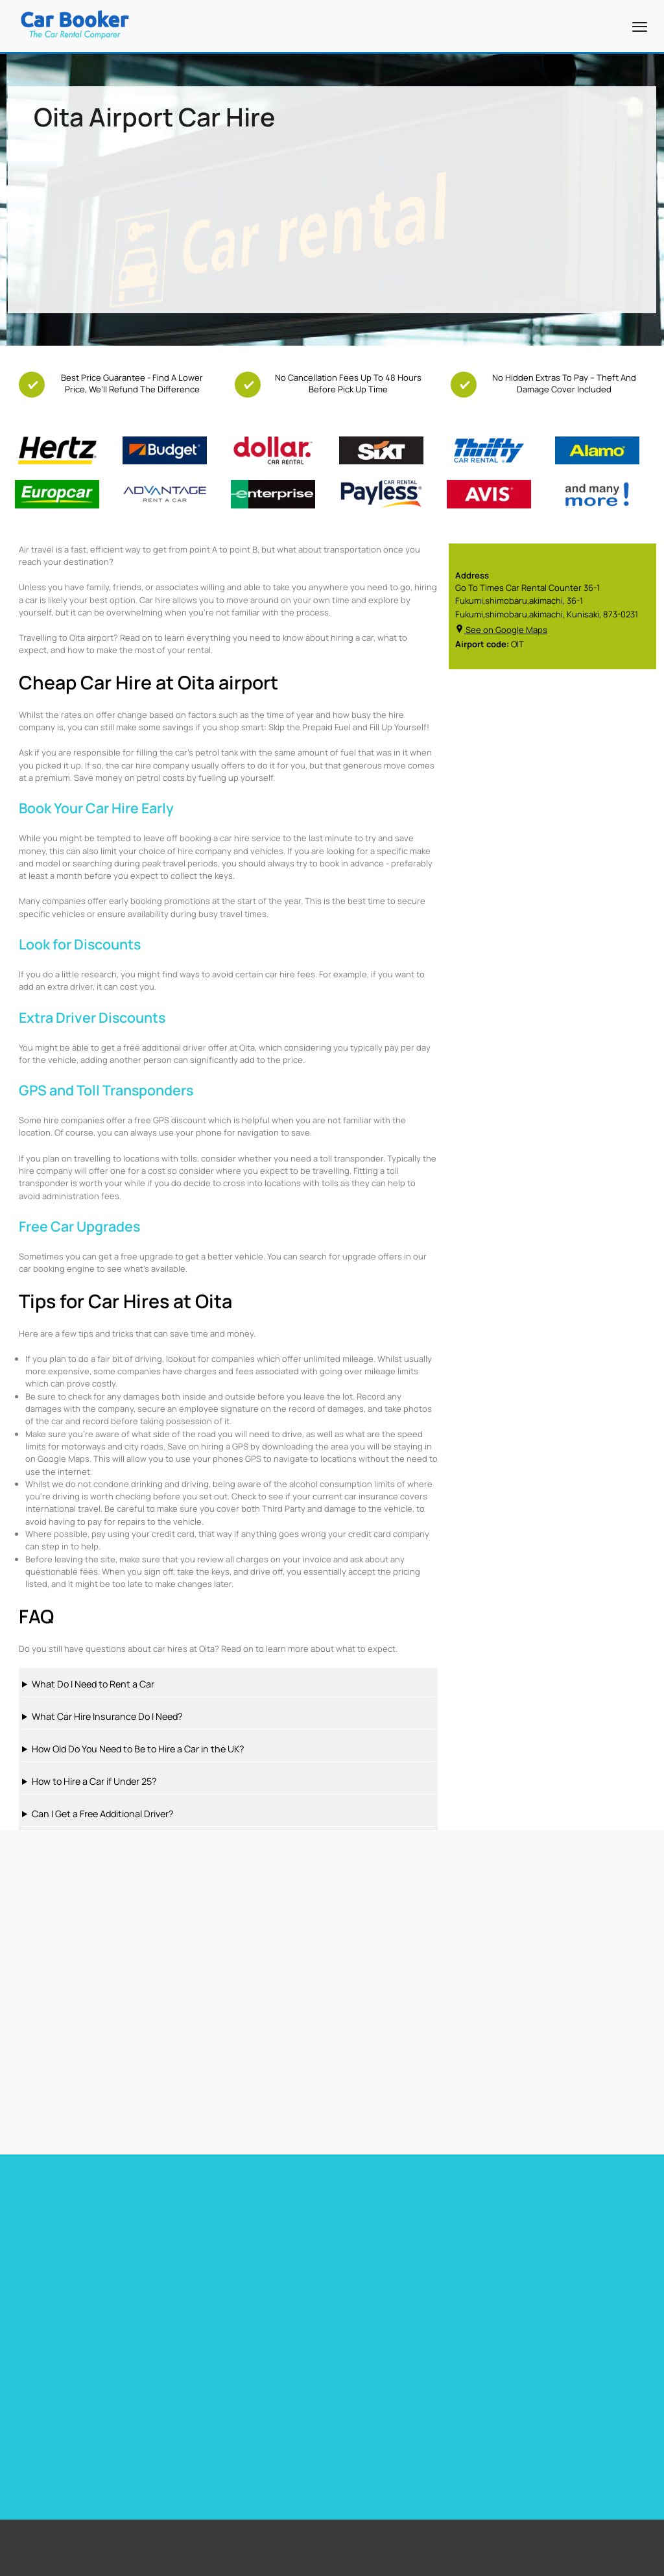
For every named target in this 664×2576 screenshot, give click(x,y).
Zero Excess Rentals (89, 2438)
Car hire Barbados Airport (220, 2222)
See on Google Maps (501, 630)
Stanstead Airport (284, 2405)
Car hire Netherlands (535, 2255)
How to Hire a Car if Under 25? (94, 1781)
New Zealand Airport (487, 2405)
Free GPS (69, 2389)
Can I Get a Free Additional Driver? (102, 1813)
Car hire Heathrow (44, 2255)
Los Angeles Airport (287, 2421)
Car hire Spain (359, 2239)
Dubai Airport (276, 2438)
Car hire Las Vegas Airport (59, 2272)
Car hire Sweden (527, 2272)
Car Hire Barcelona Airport (221, 2239)
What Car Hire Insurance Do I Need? (107, 1716)
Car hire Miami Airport (50, 2222)
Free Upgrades (79, 2405)
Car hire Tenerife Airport (218, 2255)
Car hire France (362, 2222)
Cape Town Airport (285, 2373)
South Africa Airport (486, 2389)
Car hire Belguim (526, 2239)
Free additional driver (91, 2373)
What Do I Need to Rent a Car (93, 1684)
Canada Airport (478, 2421)
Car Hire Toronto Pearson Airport (72, 2239)
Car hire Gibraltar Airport (218, 2272)
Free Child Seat (80, 2421)
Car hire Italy (356, 2272)
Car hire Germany (528, 2222)
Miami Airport (276, 2389)
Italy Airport (472, 2438)
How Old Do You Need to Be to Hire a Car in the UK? (138, 1749)
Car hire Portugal (365, 2255)
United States (476, 2373)
